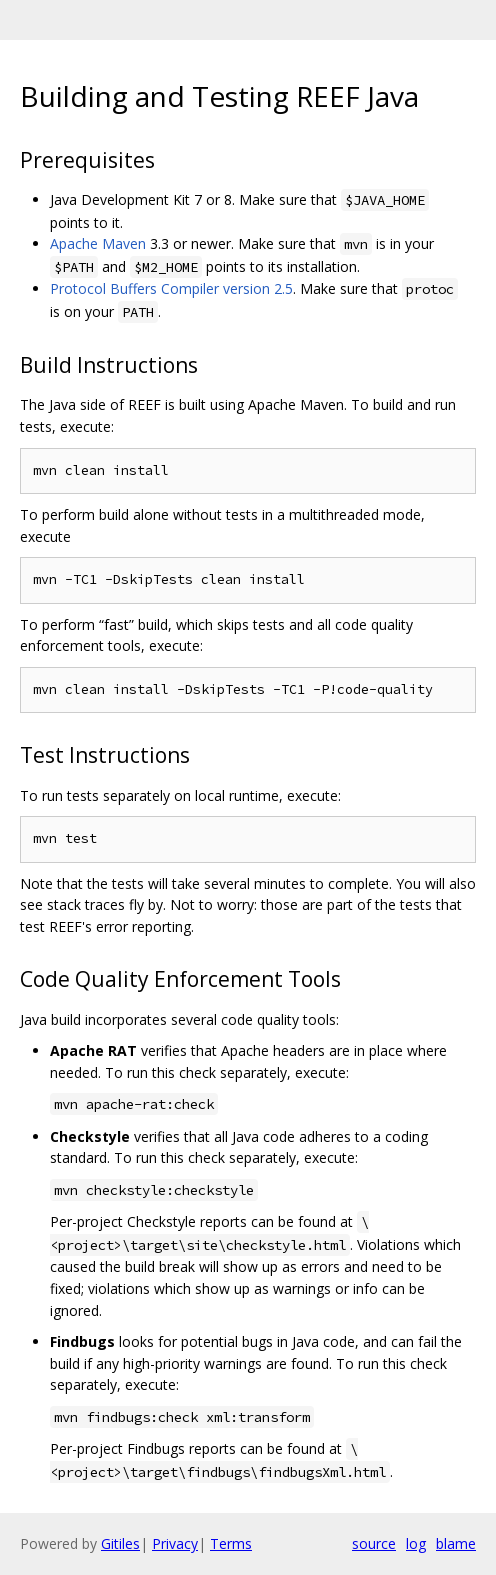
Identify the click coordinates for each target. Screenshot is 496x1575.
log (416, 1543)
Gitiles (120, 1543)
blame (456, 1543)
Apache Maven (98, 243)
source (374, 1543)
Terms (231, 1543)
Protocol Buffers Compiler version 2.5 (171, 288)
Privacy (175, 1543)
